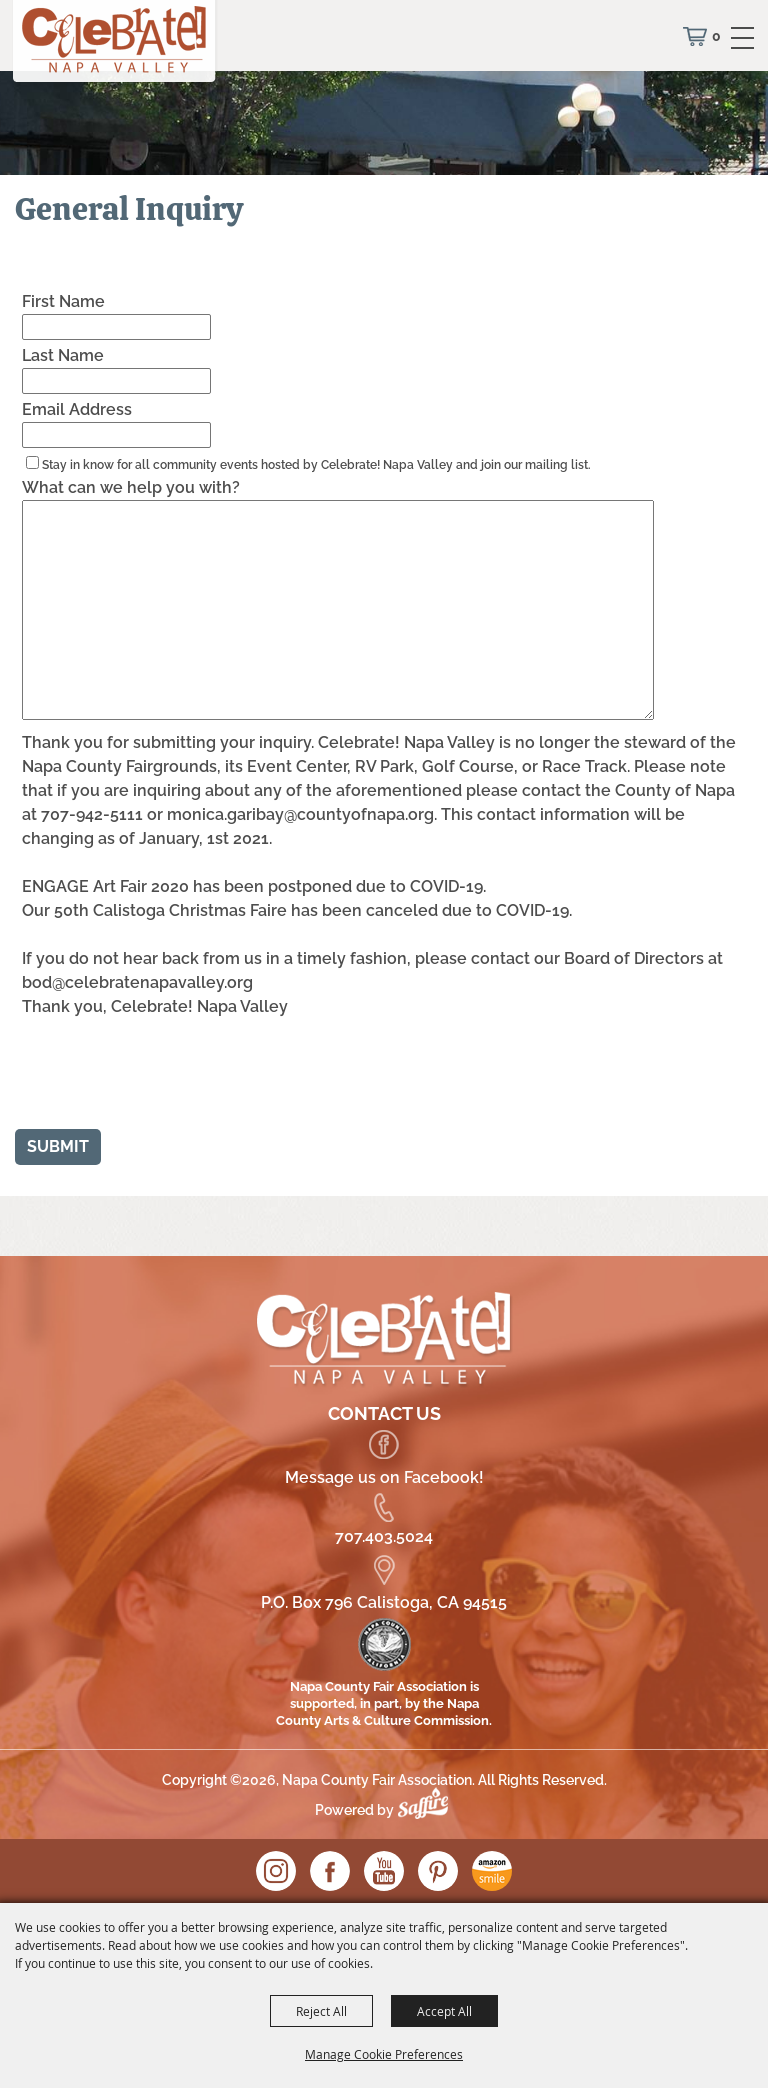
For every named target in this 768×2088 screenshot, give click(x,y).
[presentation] (161, 1078)
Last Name (63, 355)
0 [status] (716, 36)
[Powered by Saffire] (428, 1810)
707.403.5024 (384, 1536)
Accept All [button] (444, 2011)
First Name (63, 301)
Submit (58, 1146)
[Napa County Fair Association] (115, 45)
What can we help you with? (131, 487)
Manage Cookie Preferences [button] (384, 2054)
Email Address (77, 409)
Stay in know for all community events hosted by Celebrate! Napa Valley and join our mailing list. (316, 465)
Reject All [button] (321, 2011)
